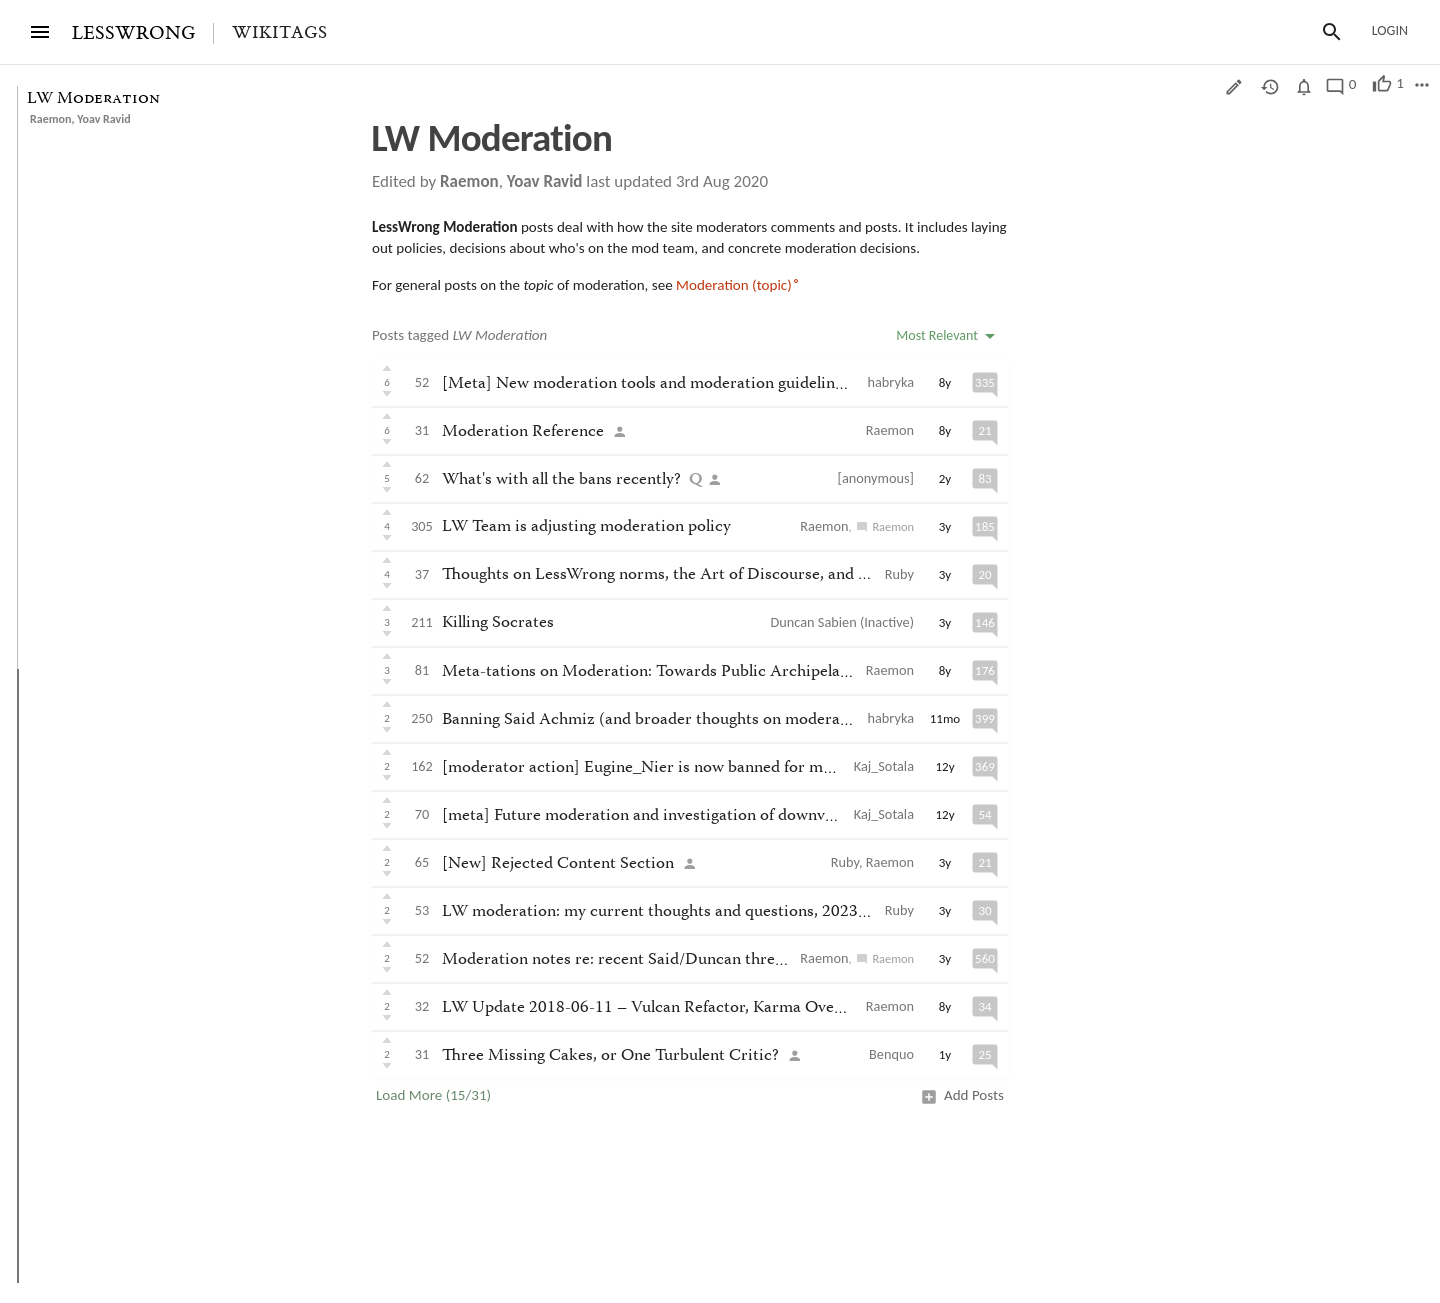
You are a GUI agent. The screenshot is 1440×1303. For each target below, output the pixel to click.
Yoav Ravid (103, 119)
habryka (891, 382)
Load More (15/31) (433, 1095)
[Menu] (40, 32)
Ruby (899, 574)
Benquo (891, 1054)
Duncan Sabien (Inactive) (842, 622)
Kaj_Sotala (884, 766)
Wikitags (279, 33)
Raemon (50, 119)
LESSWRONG (133, 33)
